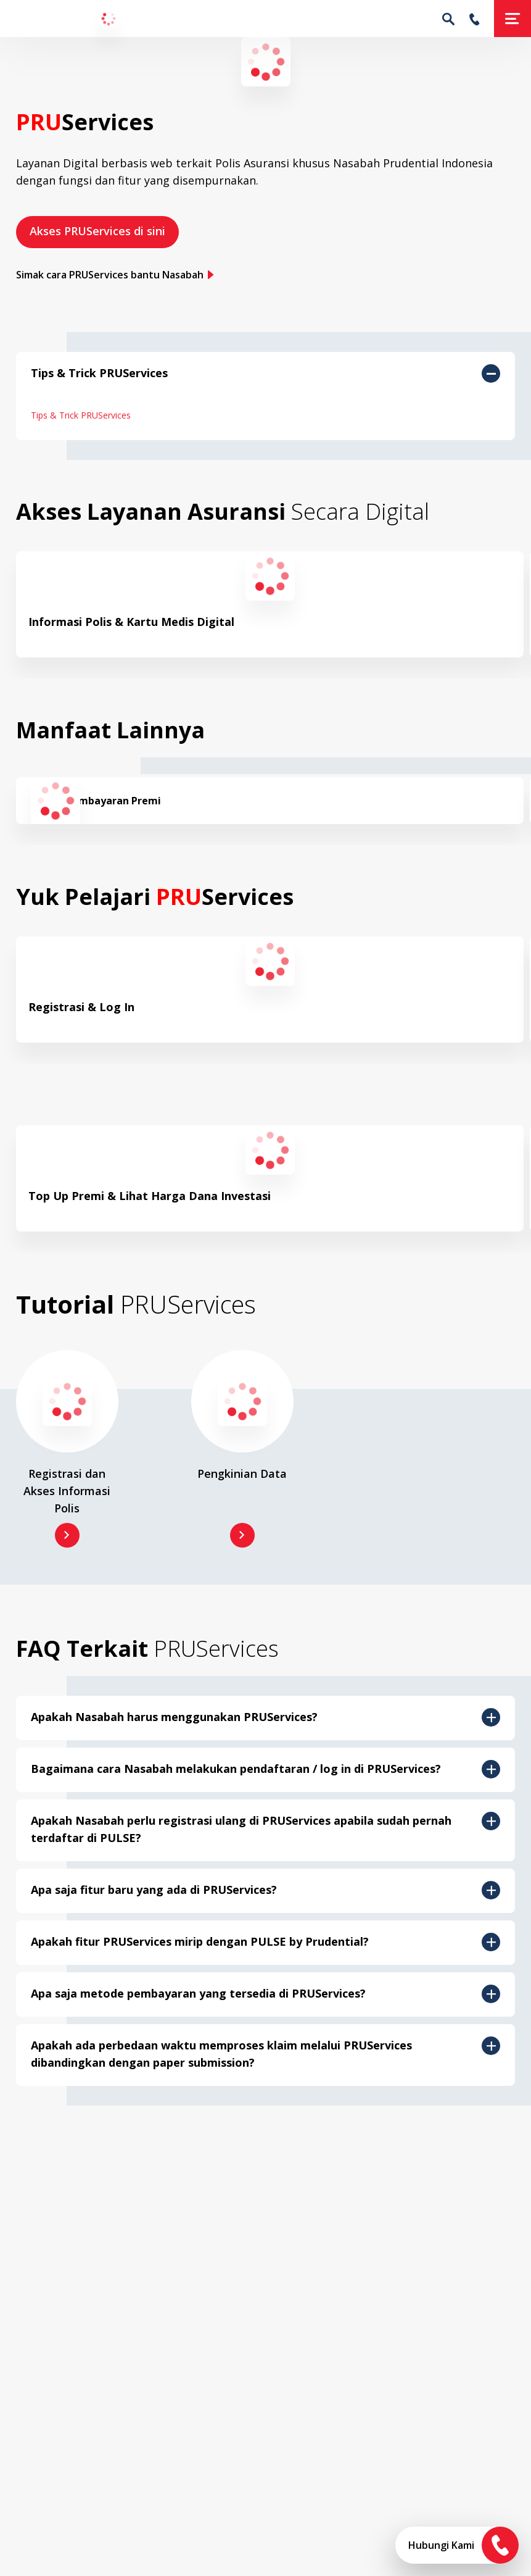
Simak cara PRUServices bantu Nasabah (115, 274)
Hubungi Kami (441, 2545)
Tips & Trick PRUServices (81, 415)
